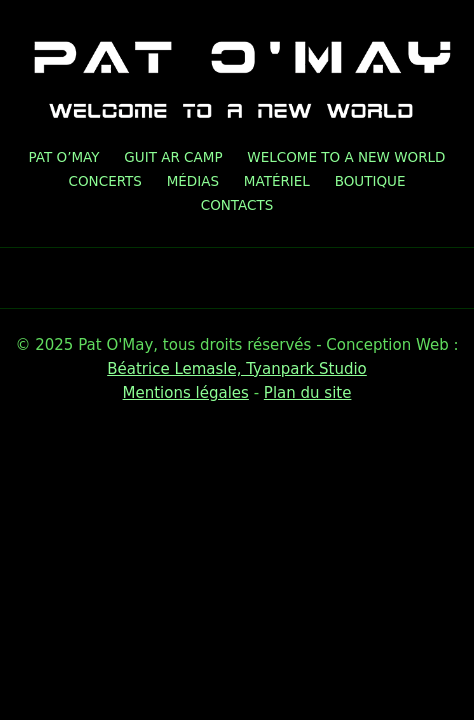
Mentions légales (186, 393)
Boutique (370, 181)
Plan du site (308, 393)
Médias (193, 181)
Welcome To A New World (346, 157)
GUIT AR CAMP (173, 157)
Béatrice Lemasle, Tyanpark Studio (237, 369)
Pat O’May (64, 157)
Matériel (277, 181)
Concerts (105, 181)
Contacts (237, 205)
